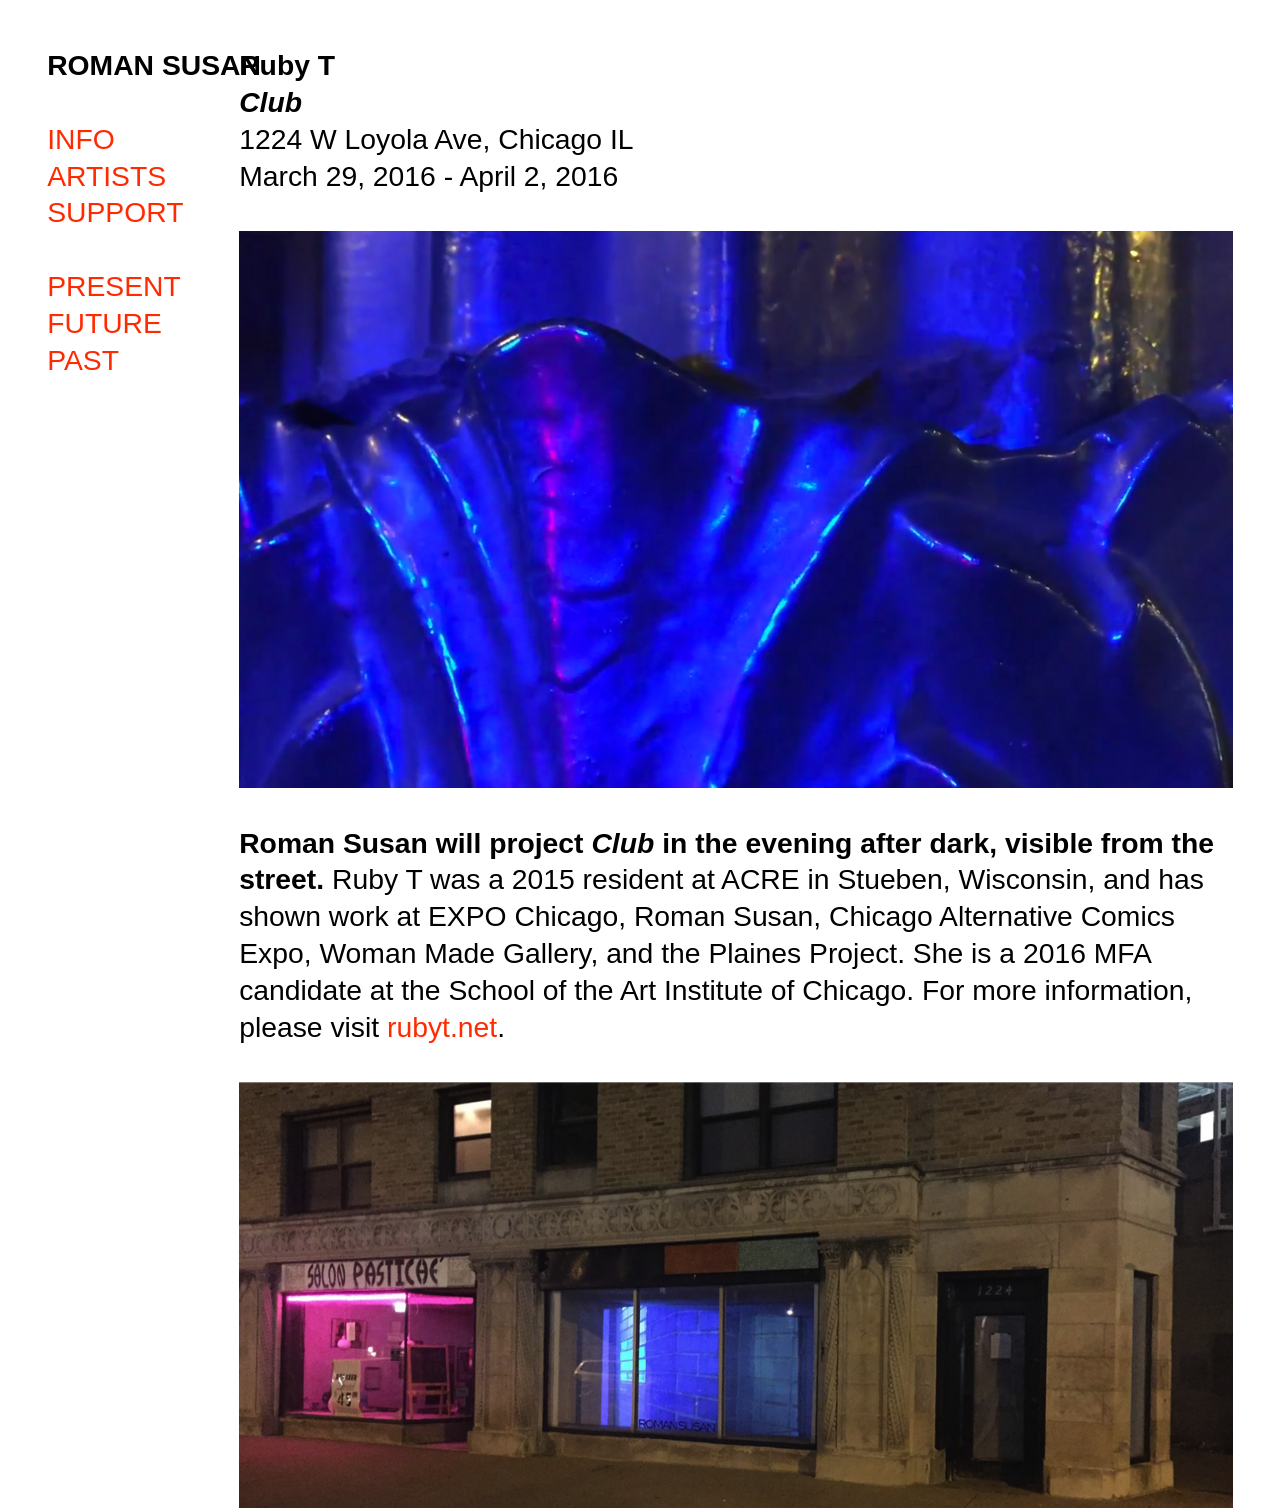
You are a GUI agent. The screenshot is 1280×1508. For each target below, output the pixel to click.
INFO (81, 139)
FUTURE (104, 323)
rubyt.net (442, 1027)
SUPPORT (115, 212)
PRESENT (114, 286)
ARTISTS (106, 176)
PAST (83, 360)
